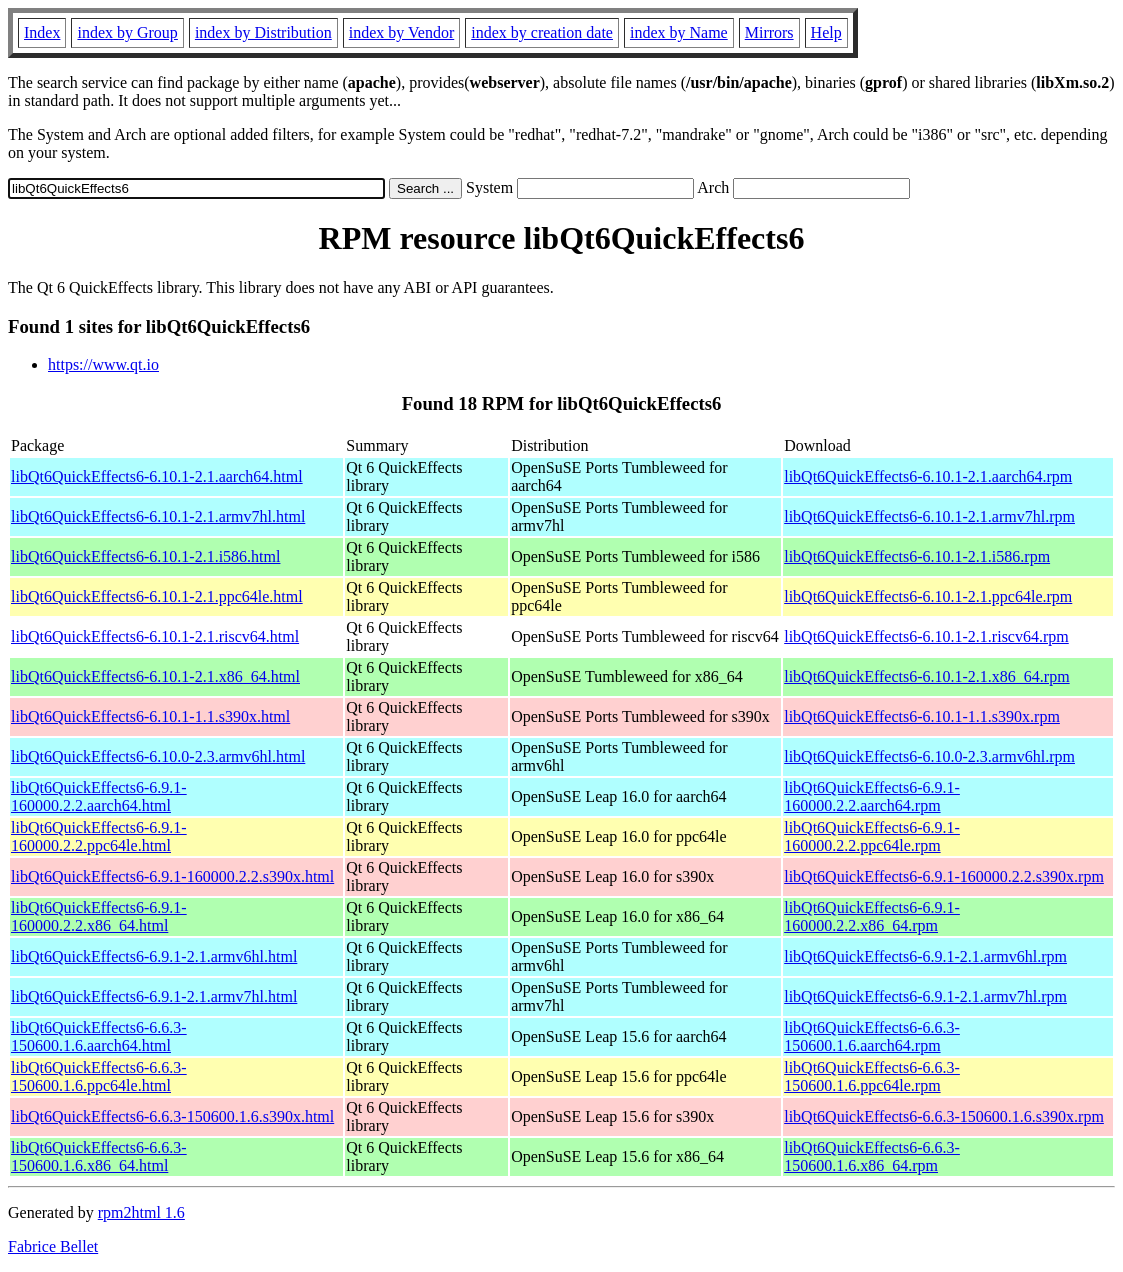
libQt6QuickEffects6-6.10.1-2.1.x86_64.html (155, 676)
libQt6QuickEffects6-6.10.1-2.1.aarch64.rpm (928, 476)
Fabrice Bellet (53, 1246)
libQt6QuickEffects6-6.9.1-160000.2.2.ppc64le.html (99, 836)
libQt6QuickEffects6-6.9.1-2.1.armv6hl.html (154, 956)
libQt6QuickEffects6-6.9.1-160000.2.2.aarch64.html (99, 796)
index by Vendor (401, 32)
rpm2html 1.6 (141, 1212)
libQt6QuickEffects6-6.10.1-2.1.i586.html (145, 556)
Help (826, 32)
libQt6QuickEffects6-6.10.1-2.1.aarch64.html (157, 476)
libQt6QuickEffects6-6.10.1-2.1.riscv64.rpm (926, 636)
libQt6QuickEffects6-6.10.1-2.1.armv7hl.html (158, 516)
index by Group (127, 32)
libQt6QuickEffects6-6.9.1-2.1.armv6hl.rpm (925, 956)
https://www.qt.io (103, 364)
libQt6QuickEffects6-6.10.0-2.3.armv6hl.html (158, 756)
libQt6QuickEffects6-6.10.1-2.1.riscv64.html (155, 636)
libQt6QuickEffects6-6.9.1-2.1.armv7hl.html (154, 996)
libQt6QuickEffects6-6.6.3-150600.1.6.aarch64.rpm (872, 1036)
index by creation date (542, 32)
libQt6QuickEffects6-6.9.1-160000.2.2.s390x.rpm (944, 876)
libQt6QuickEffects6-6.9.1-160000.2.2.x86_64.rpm (872, 916)
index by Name (679, 32)
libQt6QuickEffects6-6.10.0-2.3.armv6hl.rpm (929, 756)
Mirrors (769, 32)
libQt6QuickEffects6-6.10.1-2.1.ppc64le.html (157, 596)
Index (42, 32)
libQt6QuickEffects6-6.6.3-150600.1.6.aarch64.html (99, 1036)
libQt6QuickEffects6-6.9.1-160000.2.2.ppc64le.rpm (872, 836)
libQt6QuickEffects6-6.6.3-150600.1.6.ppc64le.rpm (872, 1076)
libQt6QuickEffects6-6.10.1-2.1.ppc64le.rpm (928, 596)
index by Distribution (263, 32)
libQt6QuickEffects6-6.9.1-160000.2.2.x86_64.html (99, 916)
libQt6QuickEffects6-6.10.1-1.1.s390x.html (150, 716)
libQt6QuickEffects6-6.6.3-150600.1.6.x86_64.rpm (872, 1156)
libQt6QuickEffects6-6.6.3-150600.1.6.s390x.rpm (944, 1116)
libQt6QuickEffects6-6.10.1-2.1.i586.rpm (917, 556)
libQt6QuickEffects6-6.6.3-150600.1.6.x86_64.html (99, 1156)
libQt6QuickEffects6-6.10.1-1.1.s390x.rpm (922, 716)
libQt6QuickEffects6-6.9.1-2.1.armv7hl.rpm (925, 996)
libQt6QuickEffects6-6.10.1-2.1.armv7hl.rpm (929, 516)
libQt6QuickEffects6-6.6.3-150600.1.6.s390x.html (172, 1116)
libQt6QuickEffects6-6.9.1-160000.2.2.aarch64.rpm (872, 796)
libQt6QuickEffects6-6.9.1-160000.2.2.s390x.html (172, 876)
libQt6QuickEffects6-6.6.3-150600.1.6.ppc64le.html (99, 1076)
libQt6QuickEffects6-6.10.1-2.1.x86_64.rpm (926, 676)
